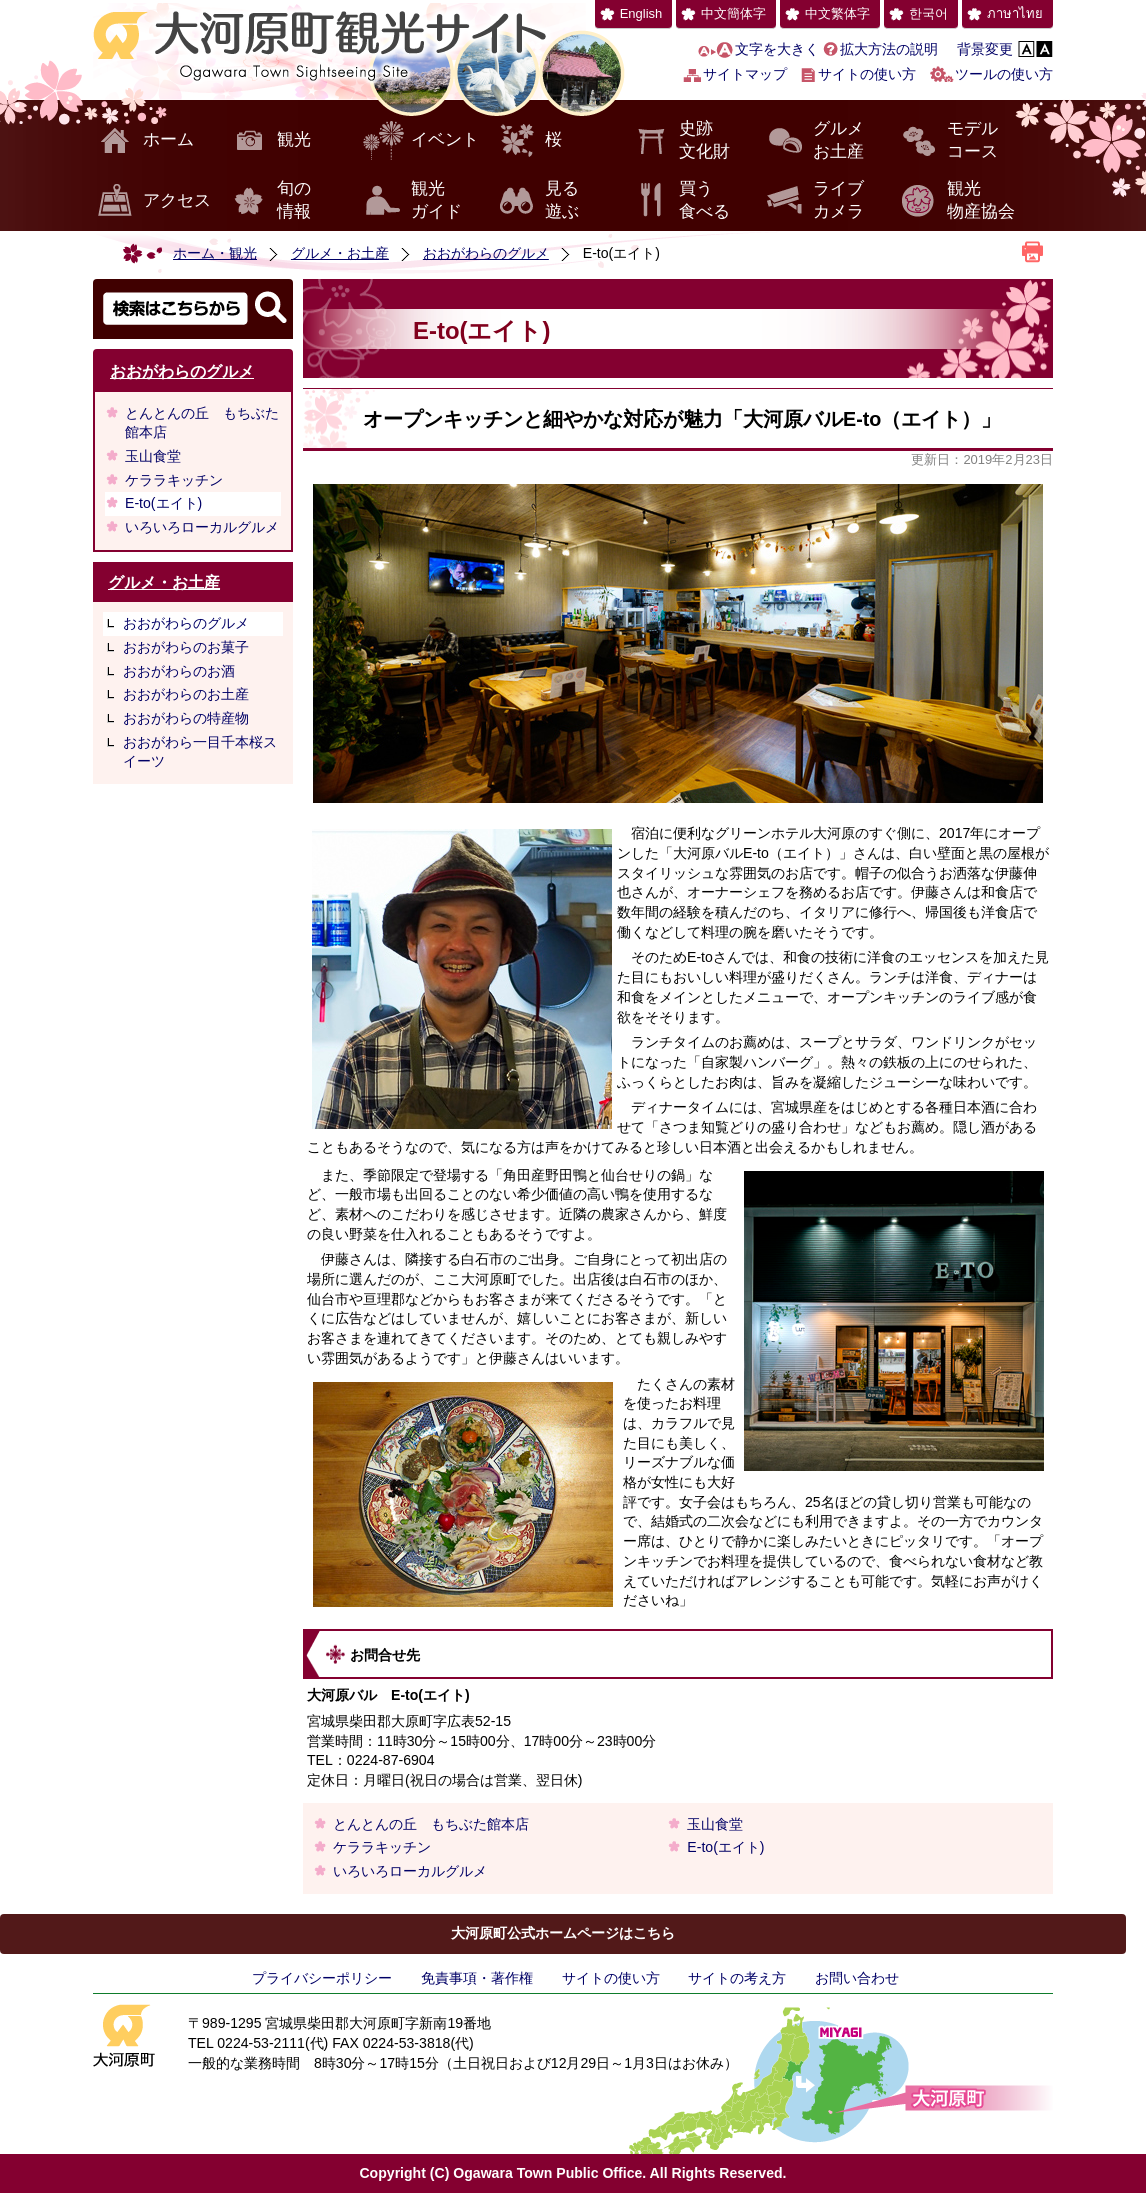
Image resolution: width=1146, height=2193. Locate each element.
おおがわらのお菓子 (186, 647)
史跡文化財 (704, 140)
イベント (445, 139)
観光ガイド (436, 200)
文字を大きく (777, 49)
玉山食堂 (153, 456)
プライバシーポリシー (322, 1978)
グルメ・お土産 (340, 253)
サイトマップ (745, 74)
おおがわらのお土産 (186, 694)
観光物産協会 (981, 200)
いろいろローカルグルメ (202, 527)
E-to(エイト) (163, 503)
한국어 (928, 13)
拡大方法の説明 (889, 49)
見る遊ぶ (562, 200)
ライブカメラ (838, 200)
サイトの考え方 (737, 1978)
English (641, 13)
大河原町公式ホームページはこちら (563, 1933)
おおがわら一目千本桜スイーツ (200, 752)
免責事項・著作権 (477, 1978)
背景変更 (985, 49)
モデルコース (972, 140)
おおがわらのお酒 (179, 671)
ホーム (168, 139)
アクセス (177, 200)
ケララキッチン (174, 480)
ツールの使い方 (1004, 74)
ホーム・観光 (215, 253)
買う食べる (704, 200)
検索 (193, 309)
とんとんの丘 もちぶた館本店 (202, 423)
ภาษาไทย (1015, 13)
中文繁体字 (837, 13)
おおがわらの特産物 (186, 718)
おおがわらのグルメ (486, 253)
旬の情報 (294, 200)
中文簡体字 (733, 13)
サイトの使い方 (867, 74)
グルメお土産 (838, 140)
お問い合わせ (857, 1978)
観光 (294, 139)
